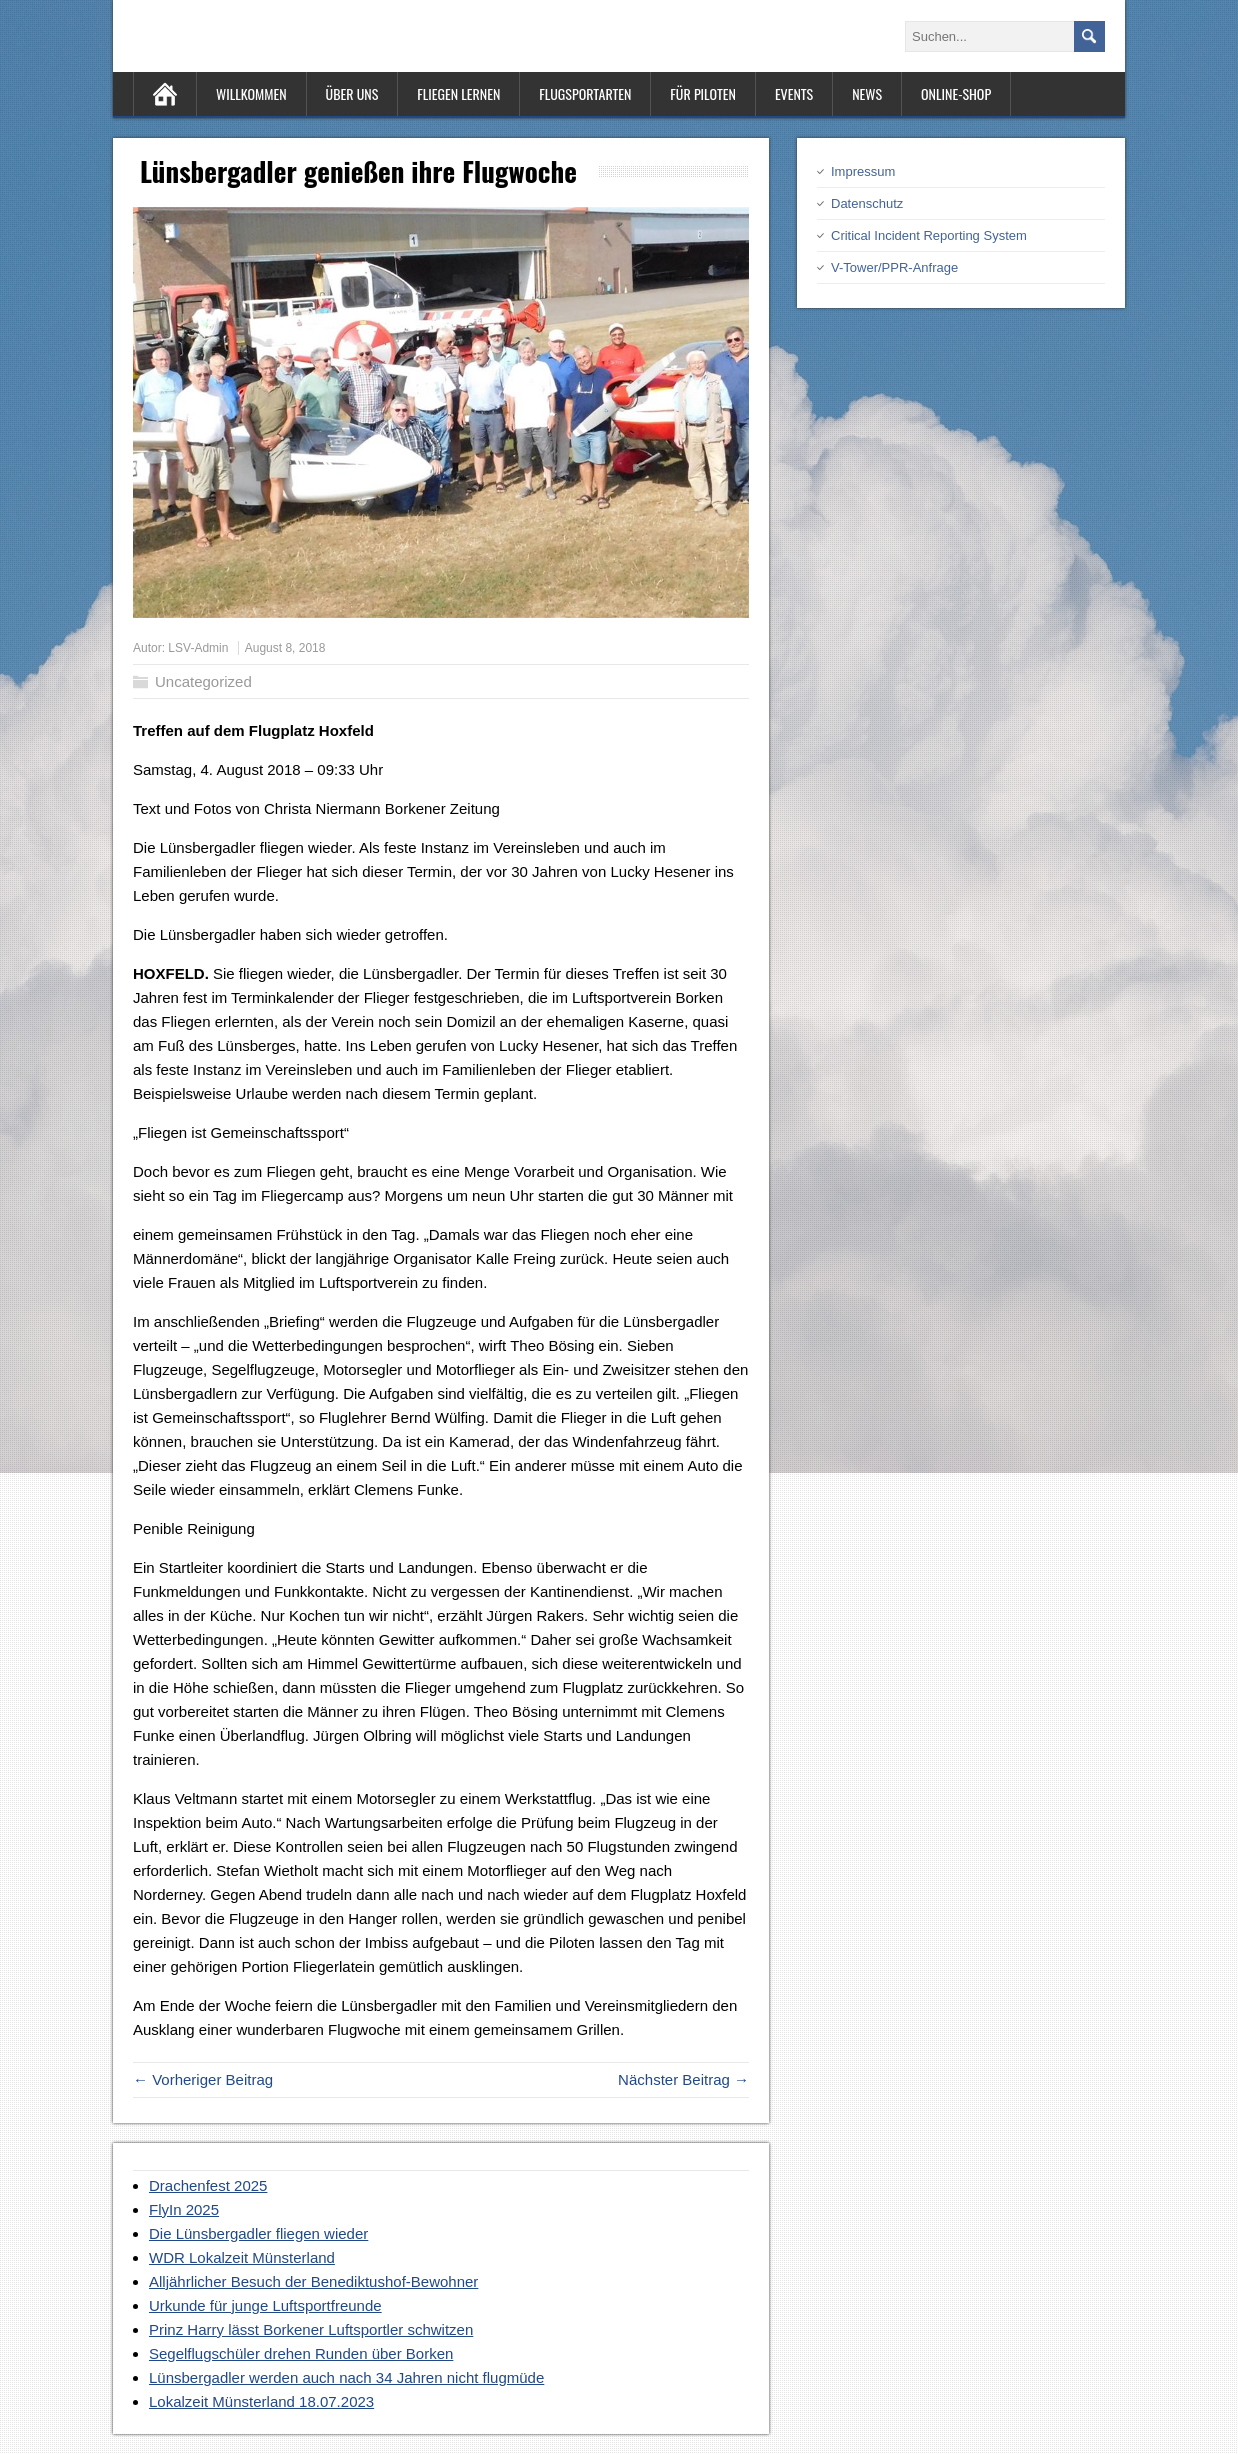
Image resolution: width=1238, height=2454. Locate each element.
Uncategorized (203, 681)
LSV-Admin (198, 648)
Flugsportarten (585, 93)
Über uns (352, 93)
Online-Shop (956, 93)
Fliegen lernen (458, 93)
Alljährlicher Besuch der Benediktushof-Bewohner (313, 2281)
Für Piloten (703, 93)
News (867, 93)
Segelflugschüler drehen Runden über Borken (301, 2353)
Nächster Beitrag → (683, 2079)
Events (794, 93)
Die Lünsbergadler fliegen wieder (258, 2233)
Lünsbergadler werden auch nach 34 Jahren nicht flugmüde (346, 2377)
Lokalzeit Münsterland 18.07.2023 (261, 2401)
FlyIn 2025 (184, 2209)
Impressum (863, 171)
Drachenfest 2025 (208, 2185)
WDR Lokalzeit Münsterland (242, 2257)
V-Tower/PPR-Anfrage (894, 267)
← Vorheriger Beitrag (203, 2079)
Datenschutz (867, 203)
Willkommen (251, 93)
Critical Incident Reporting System (929, 235)
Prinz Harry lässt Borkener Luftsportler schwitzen (311, 2329)
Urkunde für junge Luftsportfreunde (265, 2305)
